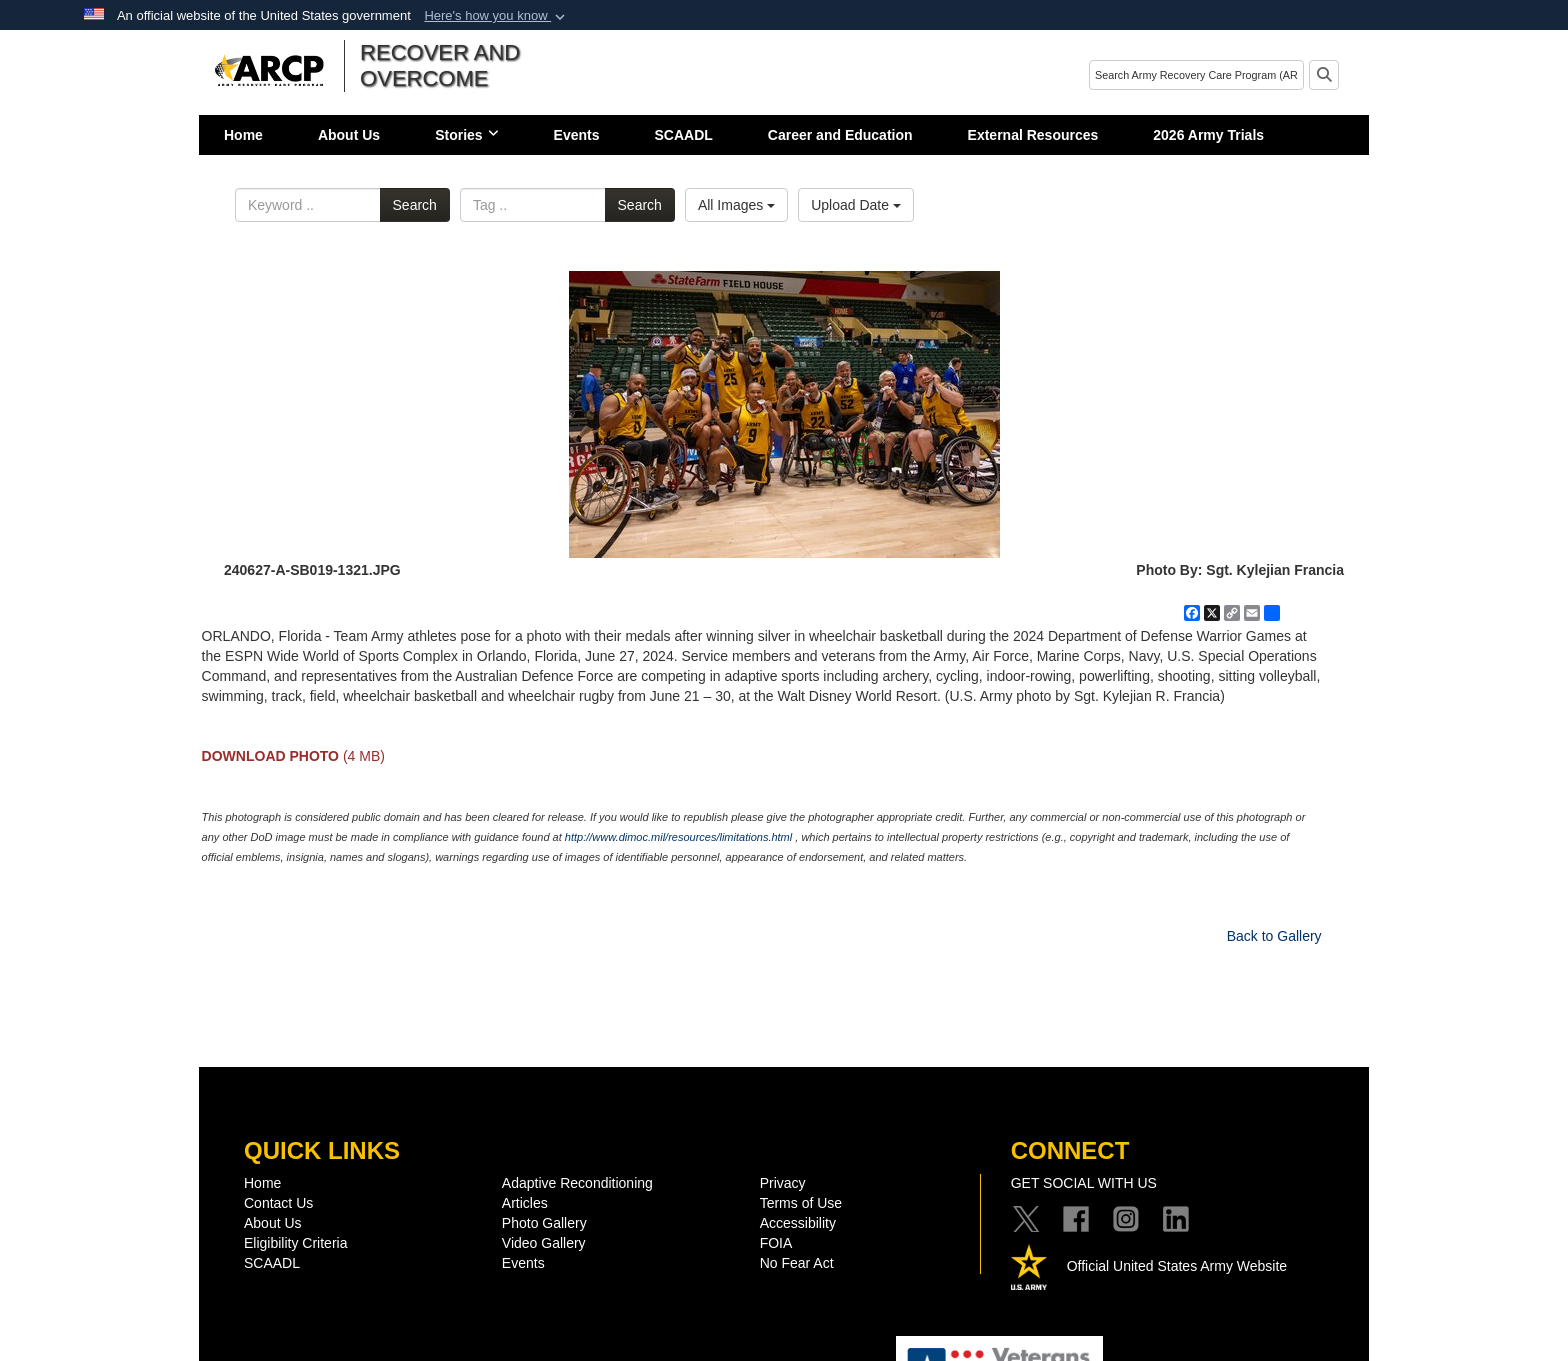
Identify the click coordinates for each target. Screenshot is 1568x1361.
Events (577, 135)
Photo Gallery (544, 1223)
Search (415, 205)
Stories (466, 135)
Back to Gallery (1274, 936)
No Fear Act (797, 1263)
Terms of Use (801, 1203)
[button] (496, 16)
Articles (525, 1203)
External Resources (1033, 135)
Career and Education (840, 135)
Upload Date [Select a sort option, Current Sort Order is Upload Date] (856, 205)
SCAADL (684, 135)
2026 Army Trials (1208, 135)
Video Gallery (544, 1243)
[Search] (1196, 75)
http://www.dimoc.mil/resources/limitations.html (678, 837)
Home (243, 135)
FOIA (776, 1243)
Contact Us (278, 1203)
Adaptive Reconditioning (577, 1183)
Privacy (783, 1183)
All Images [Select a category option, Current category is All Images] (736, 205)
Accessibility (798, 1223)
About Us (349, 135)
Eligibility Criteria (295, 1243)
